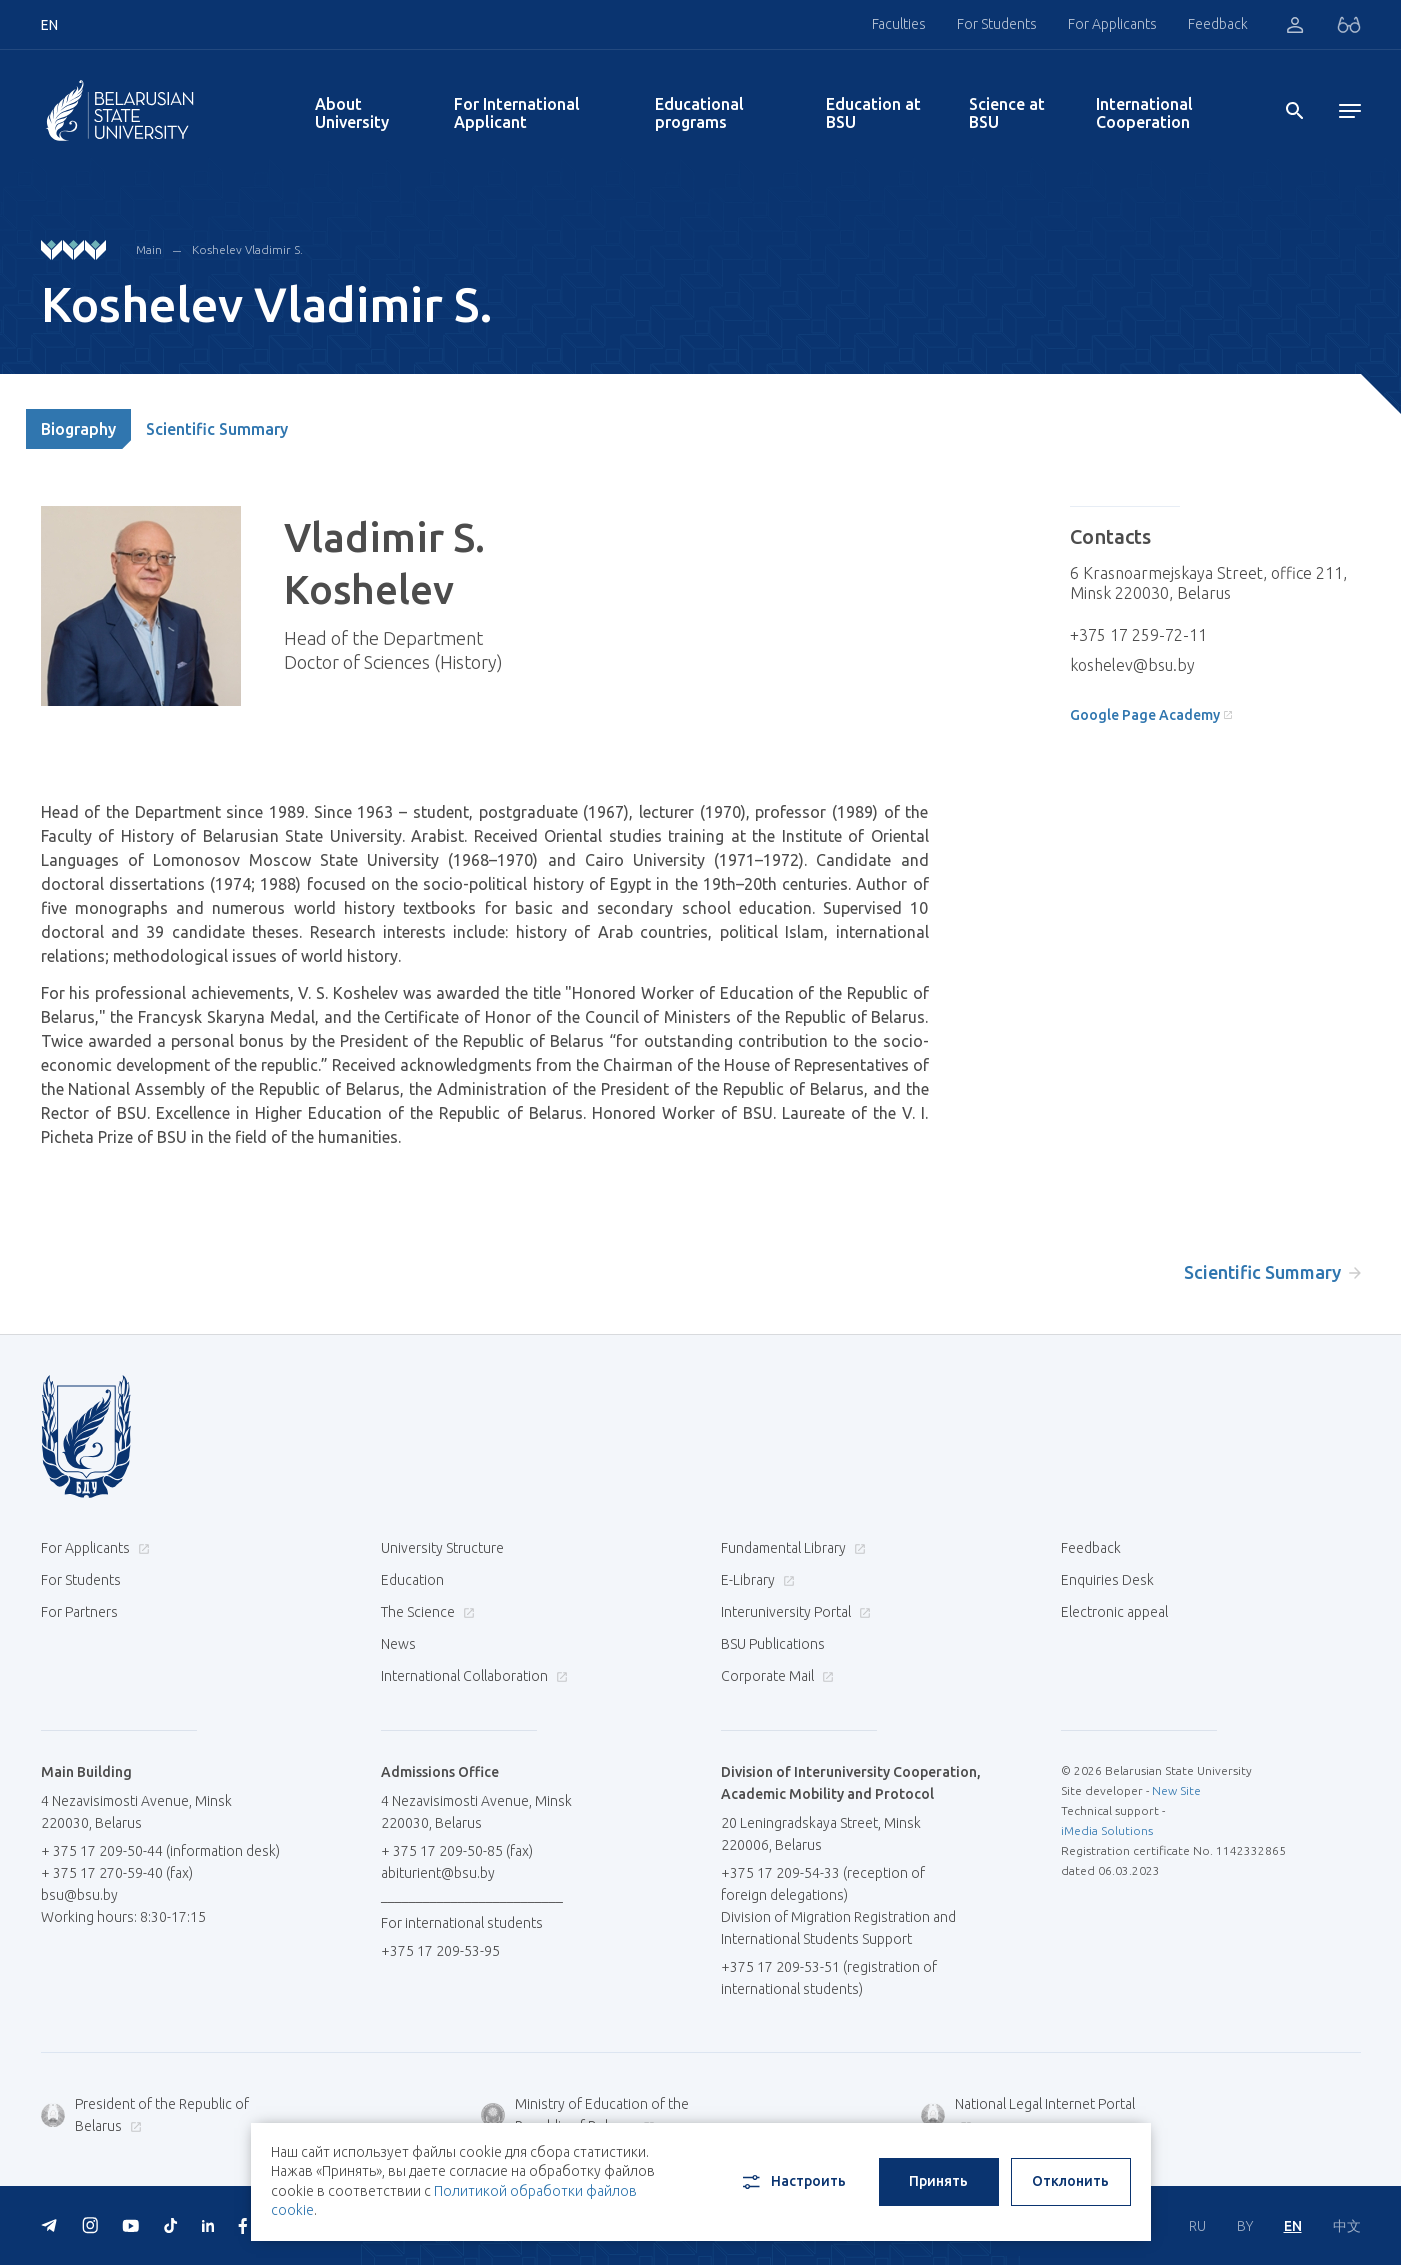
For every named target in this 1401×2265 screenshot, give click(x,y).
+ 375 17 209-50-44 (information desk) (160, 1851)
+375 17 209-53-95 (440, 1951)
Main (149, 249)
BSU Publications (773, 1644)
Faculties (899, 24)
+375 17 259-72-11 (1138, 635)
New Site (1176, 1790)
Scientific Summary (217, 429)
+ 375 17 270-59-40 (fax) (117, 1873)
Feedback (1218, 24)
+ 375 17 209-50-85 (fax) (457, 1851)
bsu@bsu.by (79, 1895)
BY (1245, 2226)
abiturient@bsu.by (438, 1873)
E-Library (755, 1580)
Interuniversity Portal (793, 1612)
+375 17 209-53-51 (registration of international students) (829, 1978)
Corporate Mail (775, 1676)
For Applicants (1112, 24)
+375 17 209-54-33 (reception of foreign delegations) (823, 1884)
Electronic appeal (1114, 1612)
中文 (1347, 2226)
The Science (425, 1612)
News (398, 1644)
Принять (938, 2181)
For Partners (79, 1612)
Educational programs (699, 113)
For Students (997, 24)
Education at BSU (873, 113)
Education (412, 1580)
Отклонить (1070, 2181)
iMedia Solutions (1107, 1830)
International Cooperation (1144, 113)
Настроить (792, 2182)
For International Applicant (517, 113)
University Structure (442, 1548)
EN (1293, 2226)
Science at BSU (1007, 113)
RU (1197, 2226)
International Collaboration (472, 1676)
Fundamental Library (791, 1548)
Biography (78, 429)
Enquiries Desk (1107, 1580)
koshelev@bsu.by (1132, 665)
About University (352, 113)
